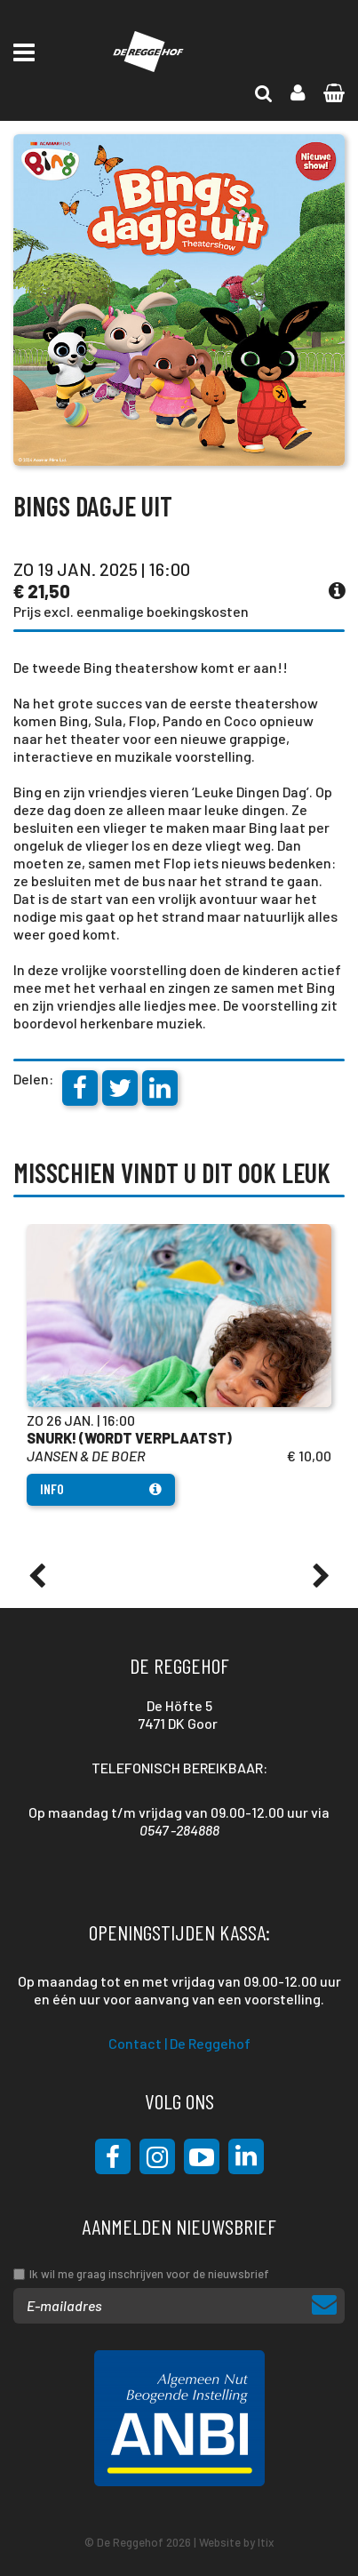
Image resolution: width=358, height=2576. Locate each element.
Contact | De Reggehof (179, 2043)
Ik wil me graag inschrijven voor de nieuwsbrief (149, 2274)
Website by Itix (236, 2542)
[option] (179, 1365)
